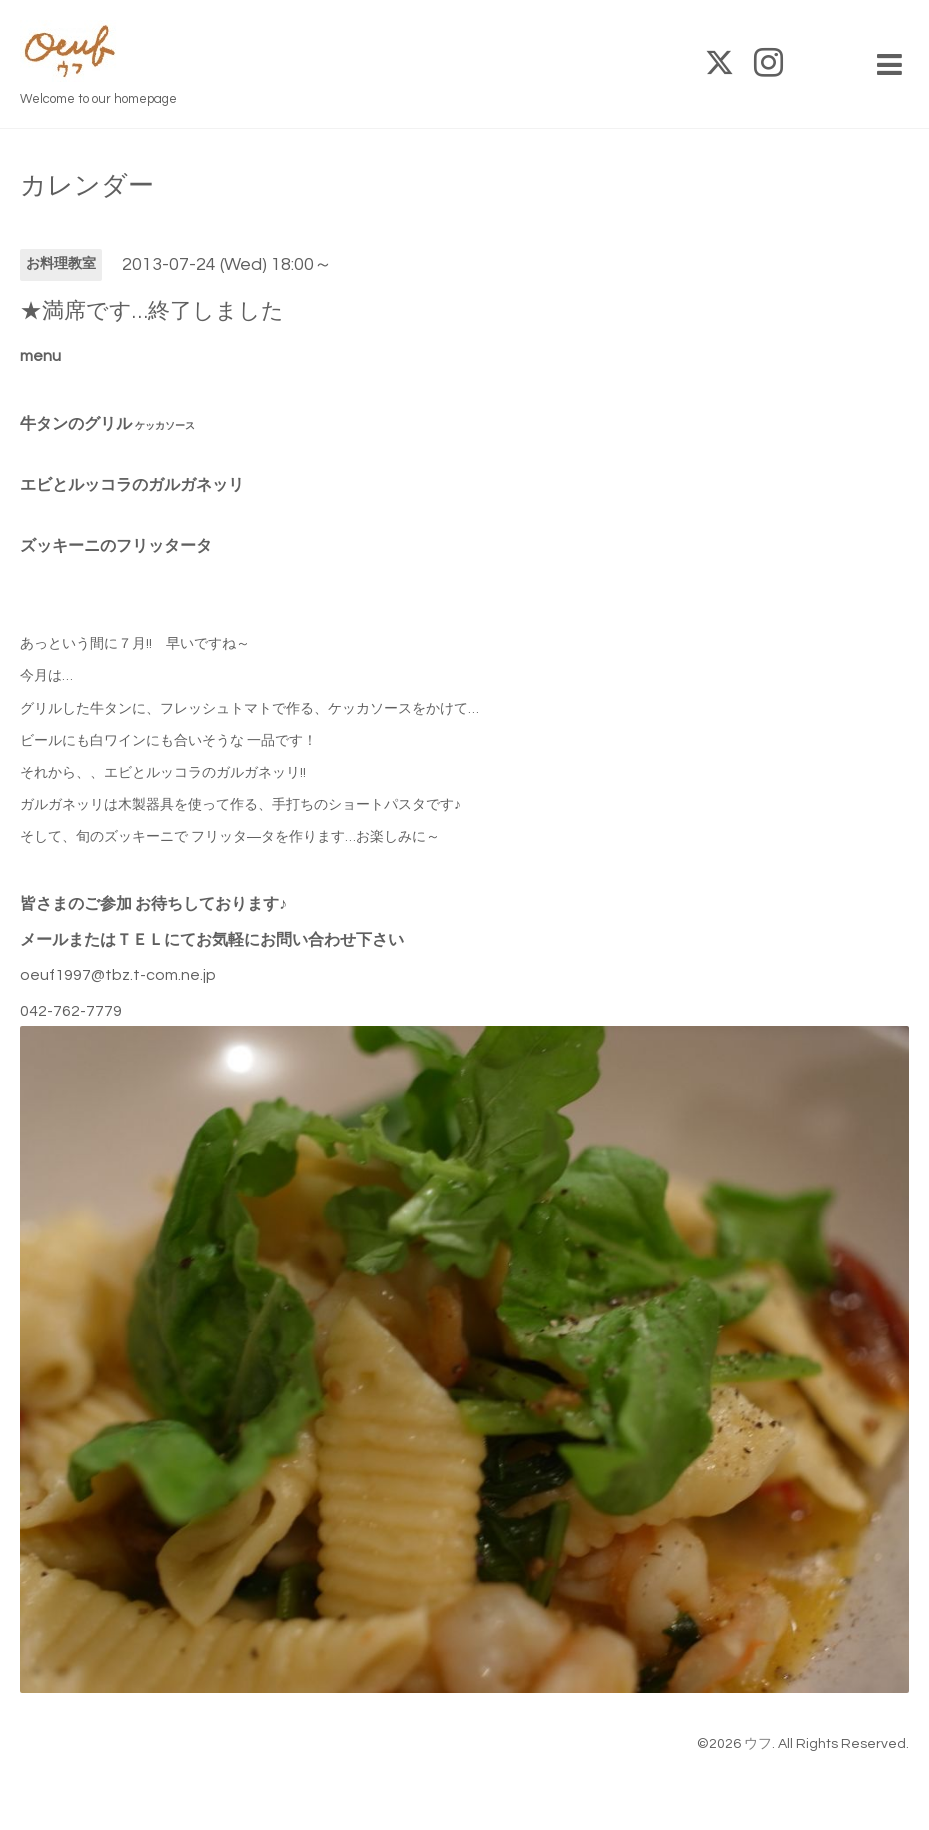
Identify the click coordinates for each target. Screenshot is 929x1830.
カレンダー (87, 186)
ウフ (758, 1744)
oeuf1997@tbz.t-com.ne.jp (118, 975)
